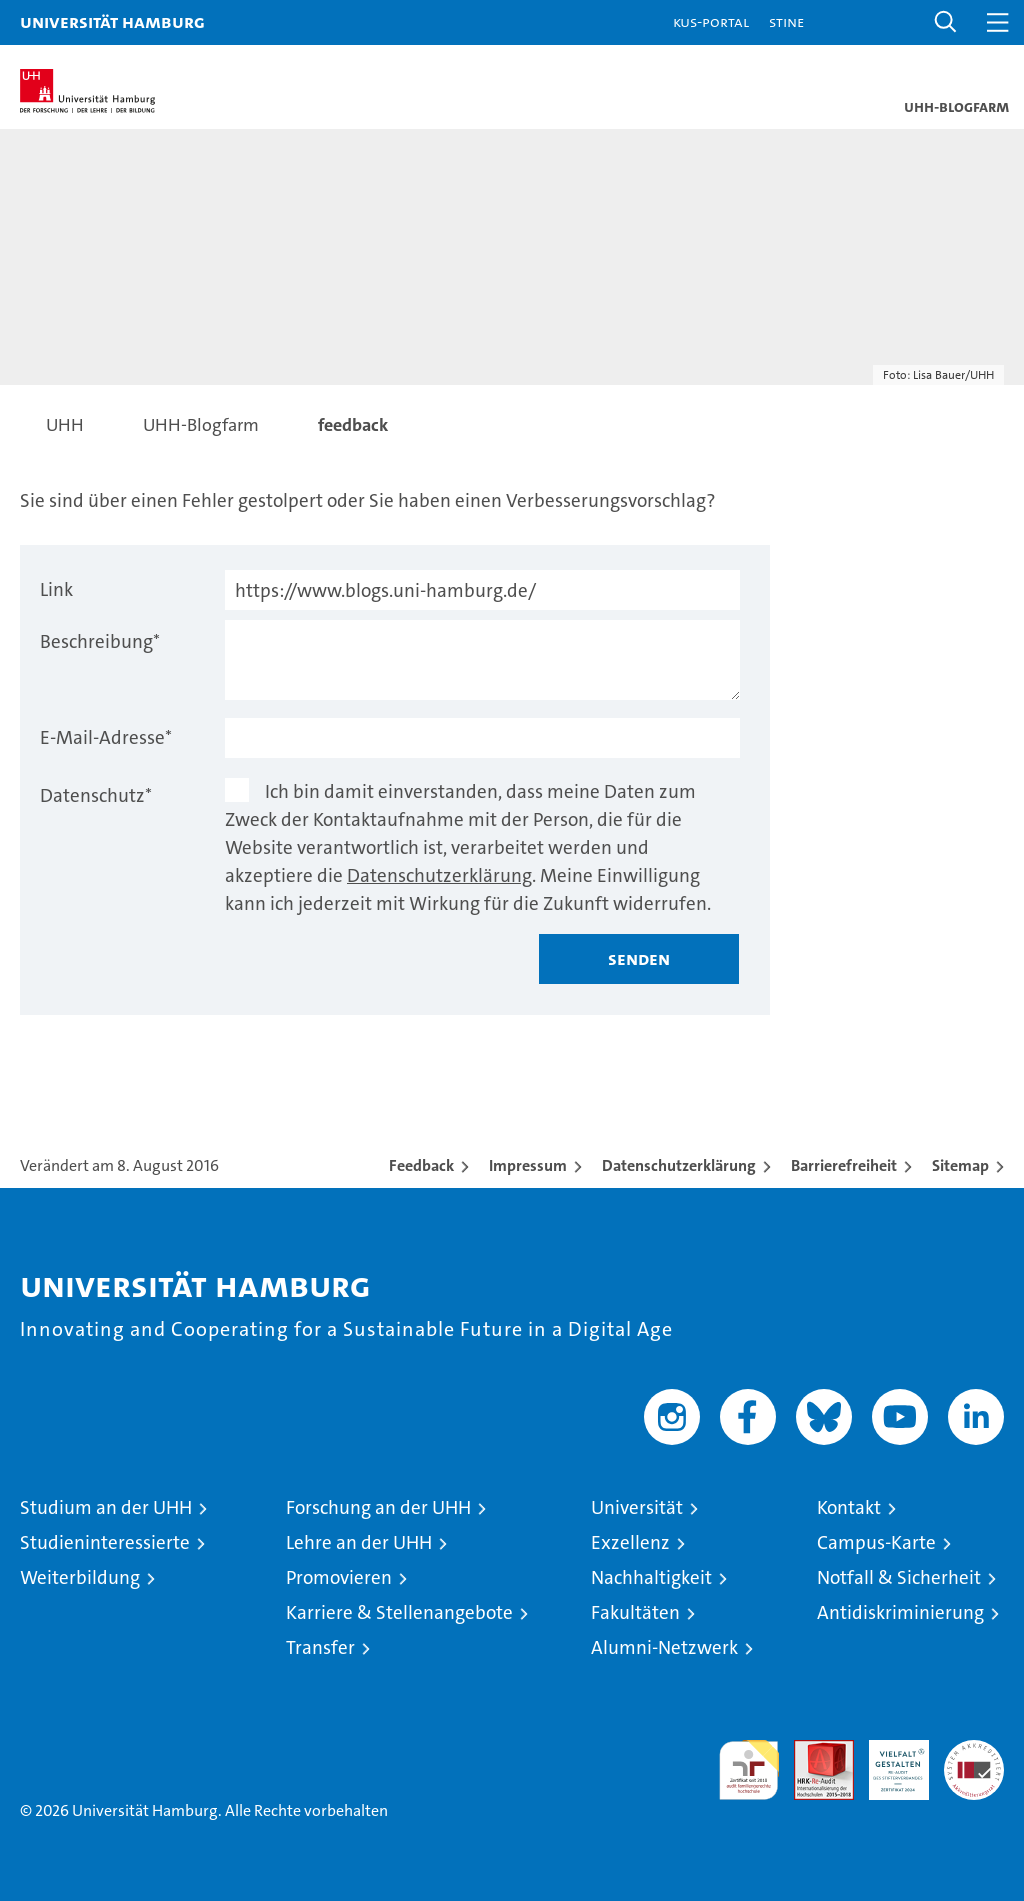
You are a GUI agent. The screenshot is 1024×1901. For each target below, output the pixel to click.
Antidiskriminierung (900, 1612)
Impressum (528, 1165)
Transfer (320, 1647)
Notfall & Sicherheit (899, 1577)
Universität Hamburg (112, 21)
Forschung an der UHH (378, 1507)
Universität (637, 1507)
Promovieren (339, 1577)
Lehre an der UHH (359, 1542)
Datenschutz (96, 795)
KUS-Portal (711, 21)
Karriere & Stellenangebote (399, 1612)
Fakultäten (635, 1612)
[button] (946, 22)
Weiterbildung (80, 1577)
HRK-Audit (888, 1761)
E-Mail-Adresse (106, 737)
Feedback (421, 1165)
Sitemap (960, 1165)
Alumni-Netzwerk (664, 1647)
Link (56, 589)
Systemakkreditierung (974, 1750)
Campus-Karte (876, 1542)
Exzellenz (630, 1542)
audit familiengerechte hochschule (749, 1770)
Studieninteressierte (105, 1542)
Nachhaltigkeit (651, 1577)
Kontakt (849, 1507)
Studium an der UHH (106, 1507)
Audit (813, 1750)
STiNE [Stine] (786, 21)
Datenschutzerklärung (439, 875)
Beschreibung (100, 641)
